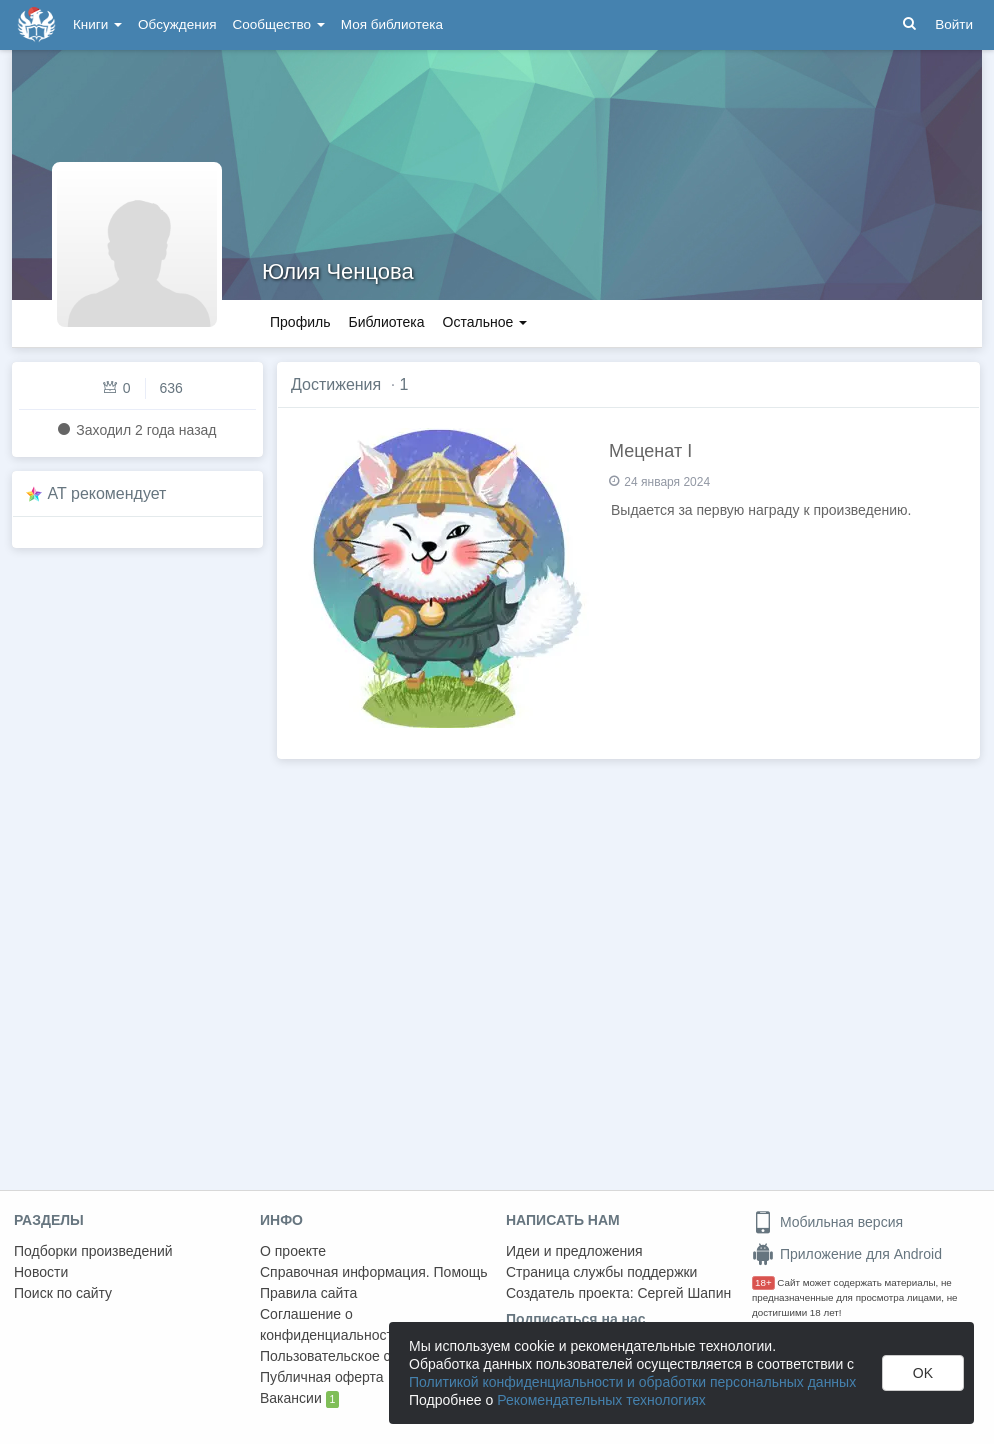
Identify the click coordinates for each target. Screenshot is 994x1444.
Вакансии (299, 1399)
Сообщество (279, 24)
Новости (41, 1272)
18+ (763, 1282)
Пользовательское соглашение (361, 1356)
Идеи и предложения (574, 1251)
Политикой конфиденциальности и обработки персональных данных (632, 1382)
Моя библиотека (392, 24)
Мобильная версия (827, 1222)
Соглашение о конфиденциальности (330, 1324)
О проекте (293, 1251)
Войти (954, 24)
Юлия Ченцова (338, 271)
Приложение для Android (847, 1254)
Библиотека (386, 322)
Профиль (300, 322)
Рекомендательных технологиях (601, 1400)
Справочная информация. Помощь (374, 1272)
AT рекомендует (107, 493)
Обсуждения (177, 24)
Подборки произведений (93, 1251)
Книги (97, 24)
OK (923, 1373)
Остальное (485, 322)
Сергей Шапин (684, 1293)
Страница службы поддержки (601, 1272)
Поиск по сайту (63, 1293)
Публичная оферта (322, 1377)
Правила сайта (308, 1293)
